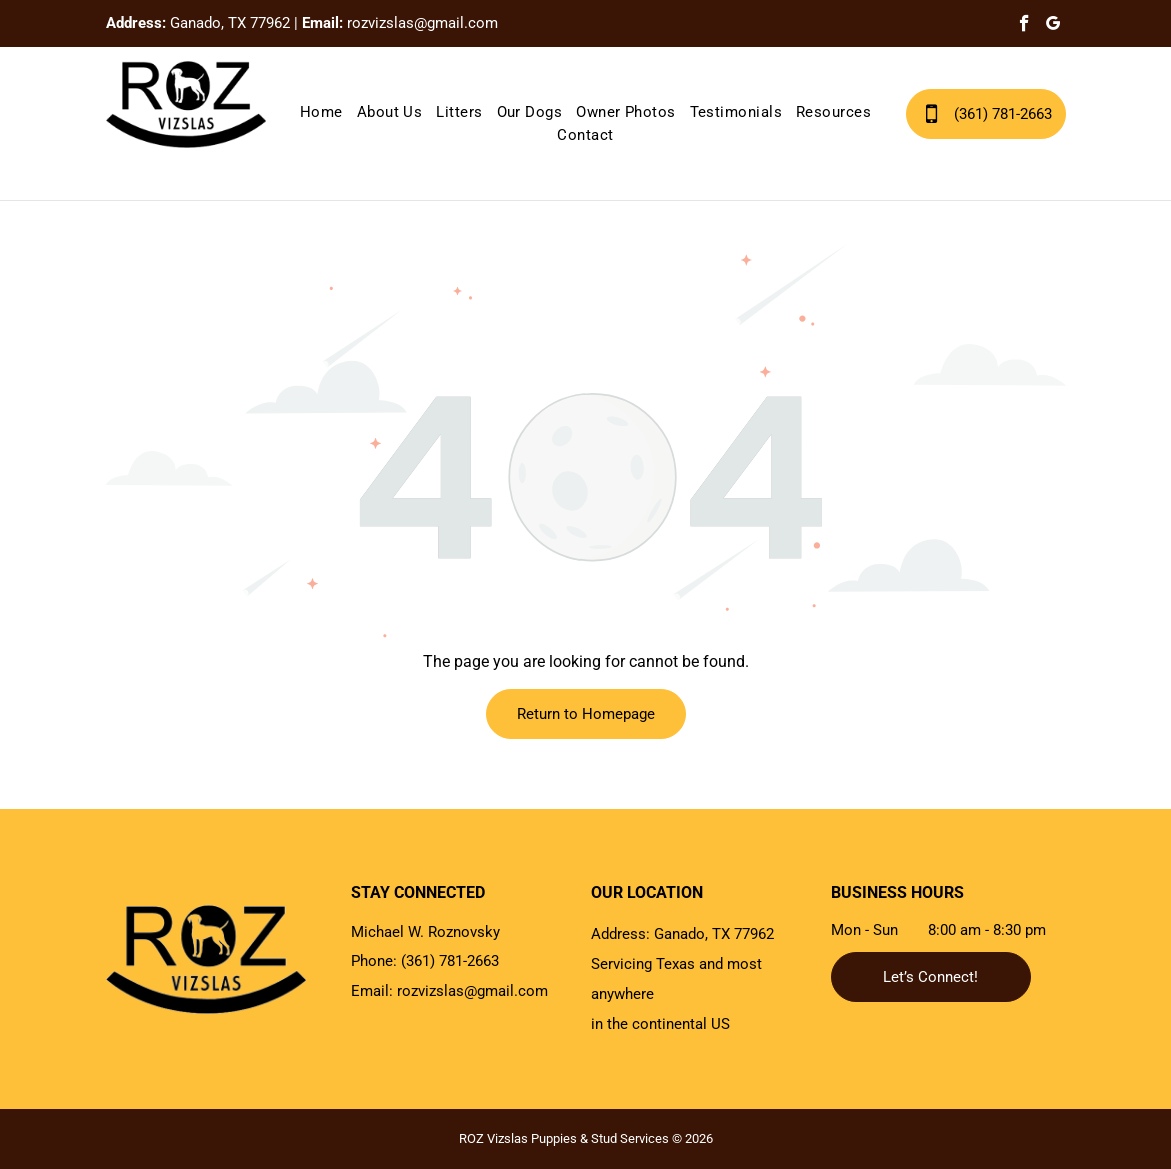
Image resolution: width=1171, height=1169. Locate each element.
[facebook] (1024, 26)
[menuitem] (321, 112)
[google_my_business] (1053, 26)
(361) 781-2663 (450, 961)
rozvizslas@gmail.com (422, 23)
